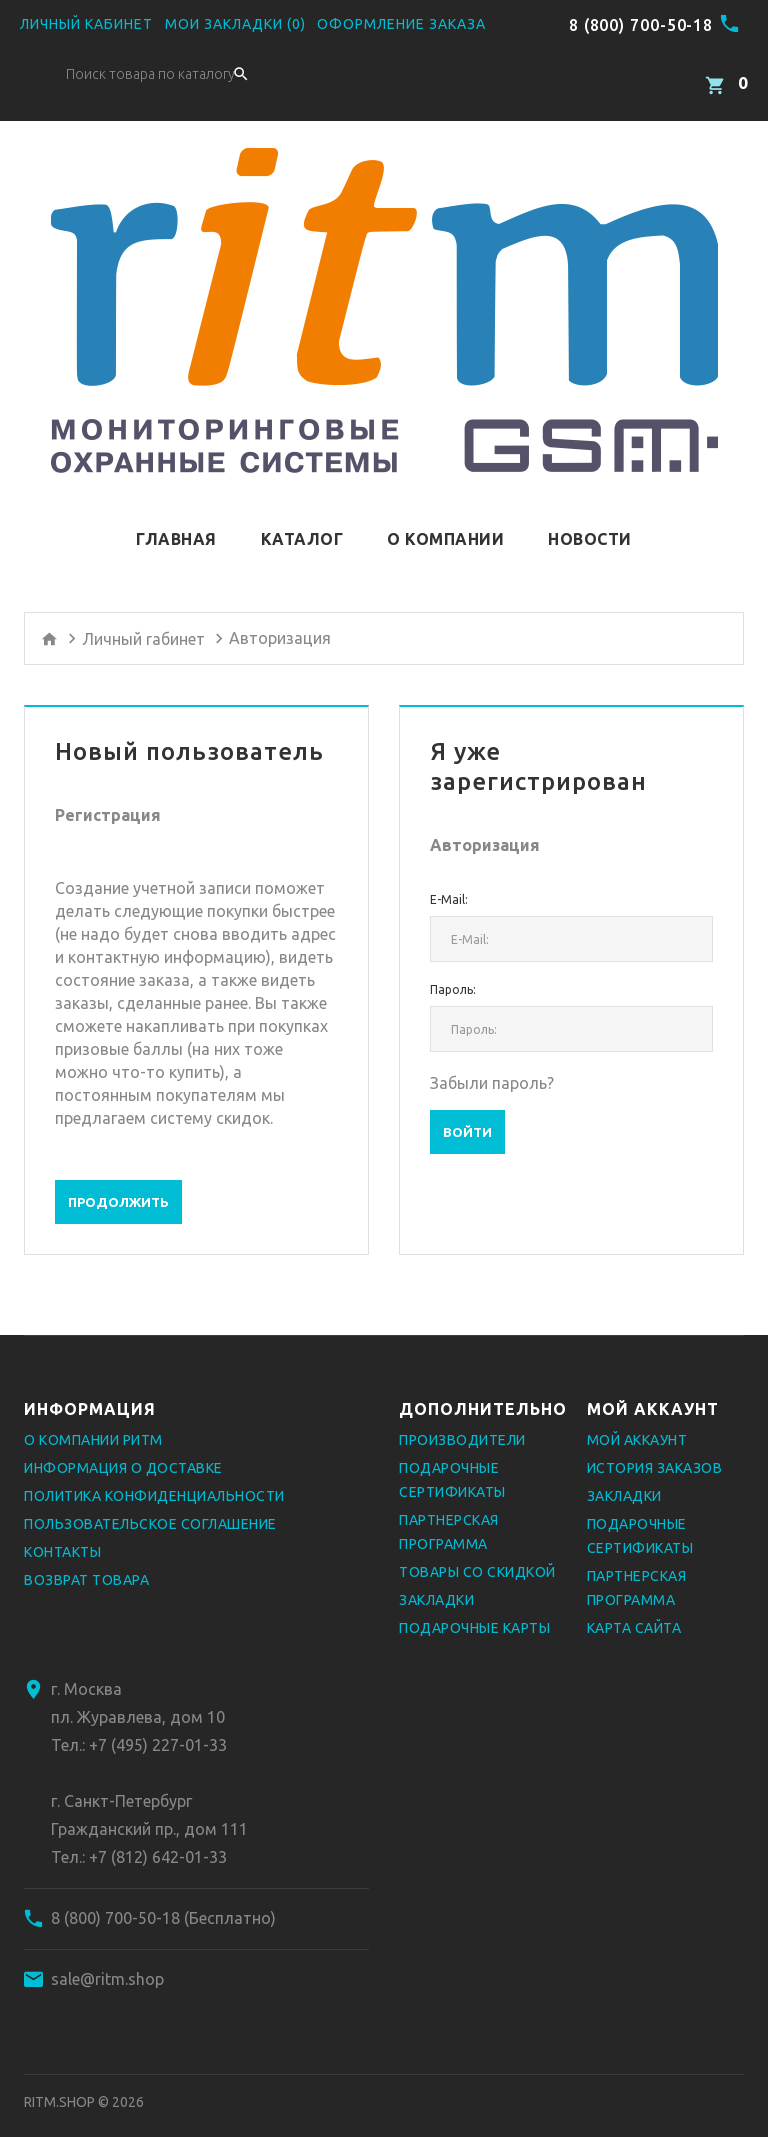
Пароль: (453, 966)
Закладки (436, 1577)
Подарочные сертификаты (452, 1457)
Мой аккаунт (637, 1417)
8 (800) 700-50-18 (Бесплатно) (163, 1895)
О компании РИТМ (93, 1417)
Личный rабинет (143, 615)
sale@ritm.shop (107, 1956)
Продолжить (118, 1179)
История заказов (655, 1445)
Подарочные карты (474, 1605)
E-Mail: (449, 876)
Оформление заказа (401, 24)
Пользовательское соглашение (150, 1501)
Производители (462, 1417)
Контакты (62, 1529)
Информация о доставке (123, 1445)
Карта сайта (634, 1605)
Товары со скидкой (477, 1549)
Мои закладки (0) (235, 24)
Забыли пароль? (492, 1060)
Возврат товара (86, 1557)
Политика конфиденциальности (154, 1473)
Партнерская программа (449, 1509)
